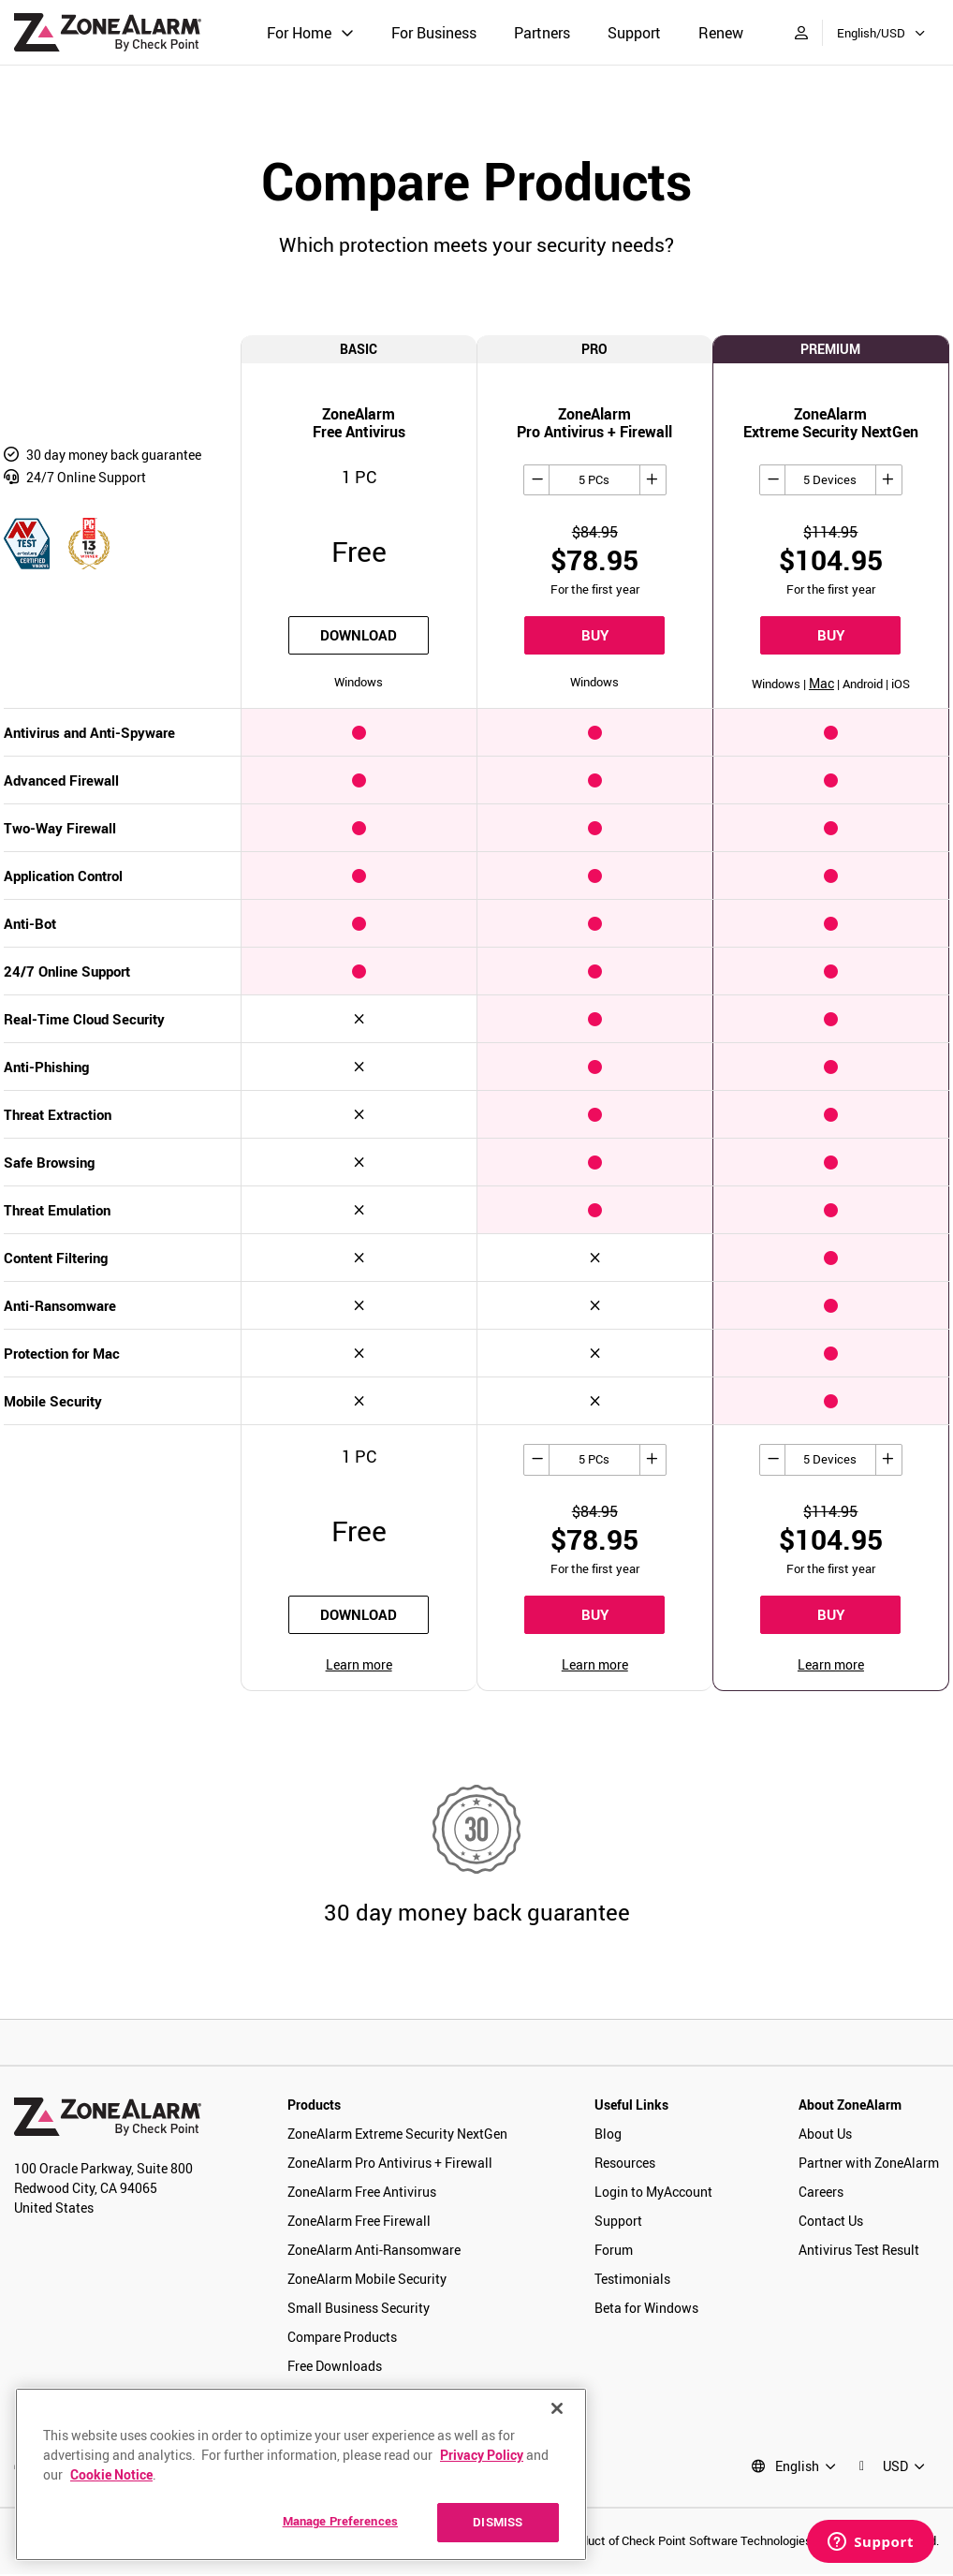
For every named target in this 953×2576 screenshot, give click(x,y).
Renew (720, 32)
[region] (301, 2474)
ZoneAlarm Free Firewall (359, 2222)
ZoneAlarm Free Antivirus (361, 2193)
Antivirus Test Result (859, 2251)
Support (634, 32)
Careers (821, 2193)
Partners (542, 32)
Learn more (359, 1666)
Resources (624, 2164)
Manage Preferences (340, 2520)
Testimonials (632, 2280)
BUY (594, 636)
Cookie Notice (111, 2474)
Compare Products (342, 2339)
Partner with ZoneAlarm (869, 2164)
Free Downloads (334, 2368)
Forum (613, 2251)
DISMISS (497, 2521)
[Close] (557, 2408)
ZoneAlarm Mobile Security (367, 2280)
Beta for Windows (646, 2309)
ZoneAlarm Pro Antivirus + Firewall (389, 2164)
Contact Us (831, 2222)
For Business (433, 32)
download (358, 636)
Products (314, 2106)
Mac (821, 684)
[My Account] (801, 32)
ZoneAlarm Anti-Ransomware (374, 2251)
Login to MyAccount (653, 2193)
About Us (825, 2135)
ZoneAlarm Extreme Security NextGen (397, 2135)
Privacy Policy (481, 2455)
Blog (608, 2135)
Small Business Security (358, 2309)
